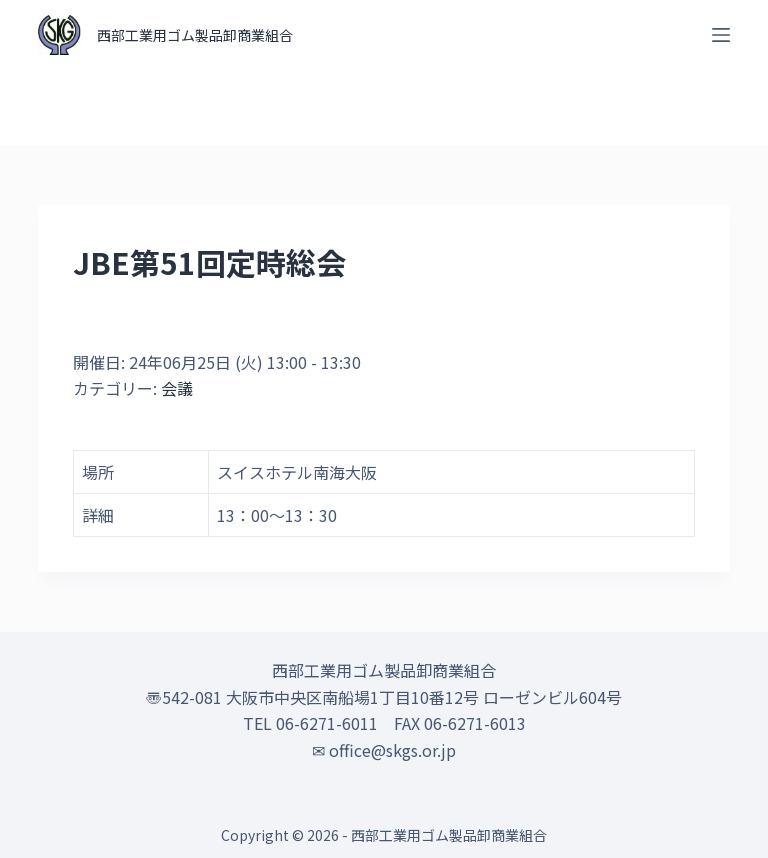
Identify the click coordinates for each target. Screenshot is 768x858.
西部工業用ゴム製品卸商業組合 (195, 35)
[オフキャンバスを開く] (721, 35)
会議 (177, 388)
